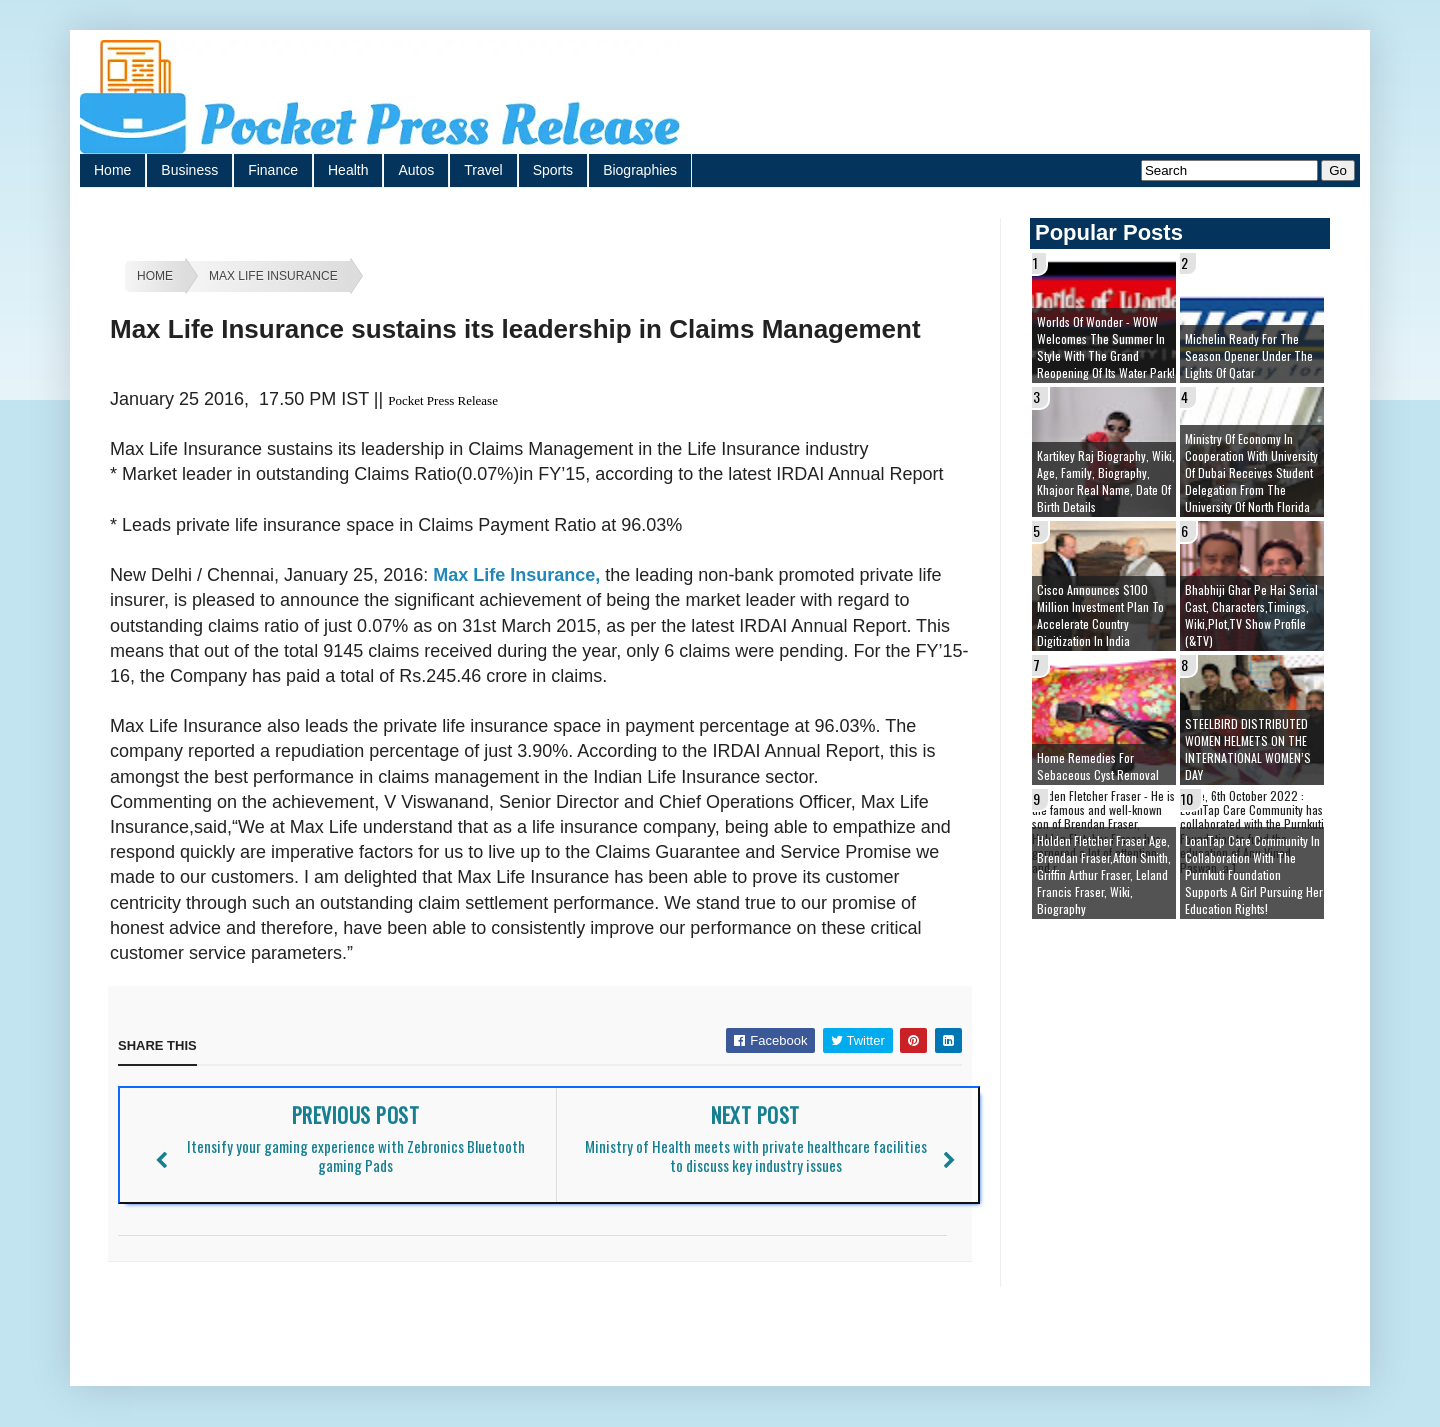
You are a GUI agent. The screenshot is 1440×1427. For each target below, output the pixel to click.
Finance (273, 170)
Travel (483, 170)
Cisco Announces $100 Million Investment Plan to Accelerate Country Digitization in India (1100, 615)
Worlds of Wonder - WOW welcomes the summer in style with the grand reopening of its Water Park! (1106, 347)
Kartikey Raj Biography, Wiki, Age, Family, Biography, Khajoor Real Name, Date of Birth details (1106, 481)
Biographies (640, 170)
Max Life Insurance (273, 276)
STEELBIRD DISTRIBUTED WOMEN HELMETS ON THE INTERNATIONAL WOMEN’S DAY (1248, 749)
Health (348, 170)
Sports (553, 170)
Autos (416, 170)
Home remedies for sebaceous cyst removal (1098, 766)
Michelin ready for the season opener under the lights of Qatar (1249, 355)
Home (112, 170)
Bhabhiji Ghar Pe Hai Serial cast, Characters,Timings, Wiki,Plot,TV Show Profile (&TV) (1251, 615)
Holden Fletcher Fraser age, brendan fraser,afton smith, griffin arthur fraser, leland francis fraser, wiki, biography (1104, 874)
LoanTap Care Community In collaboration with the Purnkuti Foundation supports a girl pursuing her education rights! (1254, 874)
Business (189, 170)
